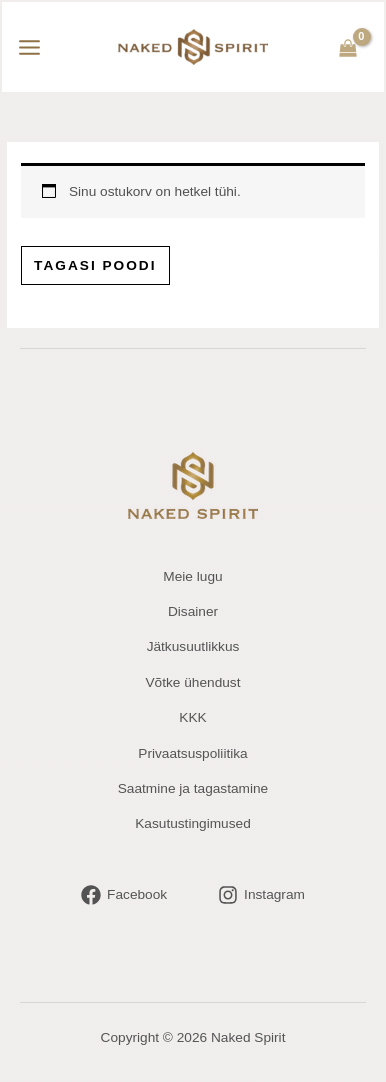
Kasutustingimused (193, 823)
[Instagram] (262, 895)
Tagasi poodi (95, 265)
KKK (192, 717)
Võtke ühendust (192, 682)
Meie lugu (192, 576)
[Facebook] (124, 895)
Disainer (193, 611)
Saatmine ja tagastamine (193, 788)
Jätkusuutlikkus (193, 646)
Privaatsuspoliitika (192, 753)
